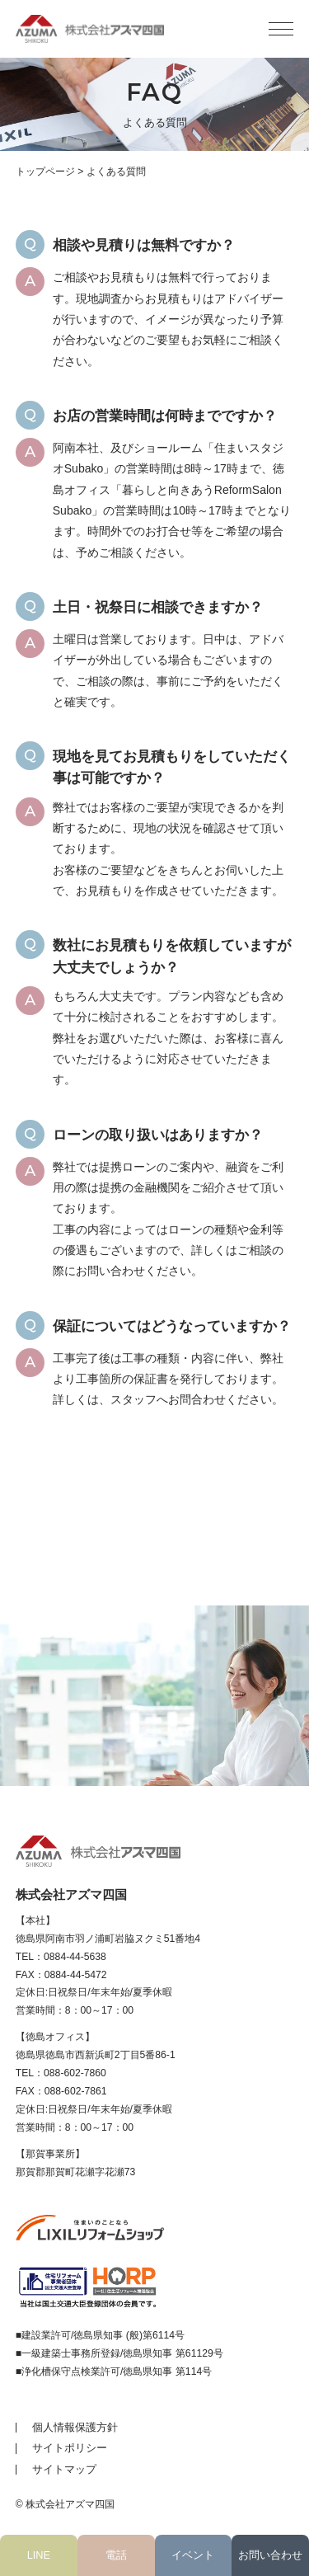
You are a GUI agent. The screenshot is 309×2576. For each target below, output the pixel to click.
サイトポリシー (69, 2448)
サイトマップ (64, 2469)
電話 (116, 2555)
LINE (38, 2555)
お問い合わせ (270, 2555)
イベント (192, 2555)
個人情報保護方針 (75, 2427)
